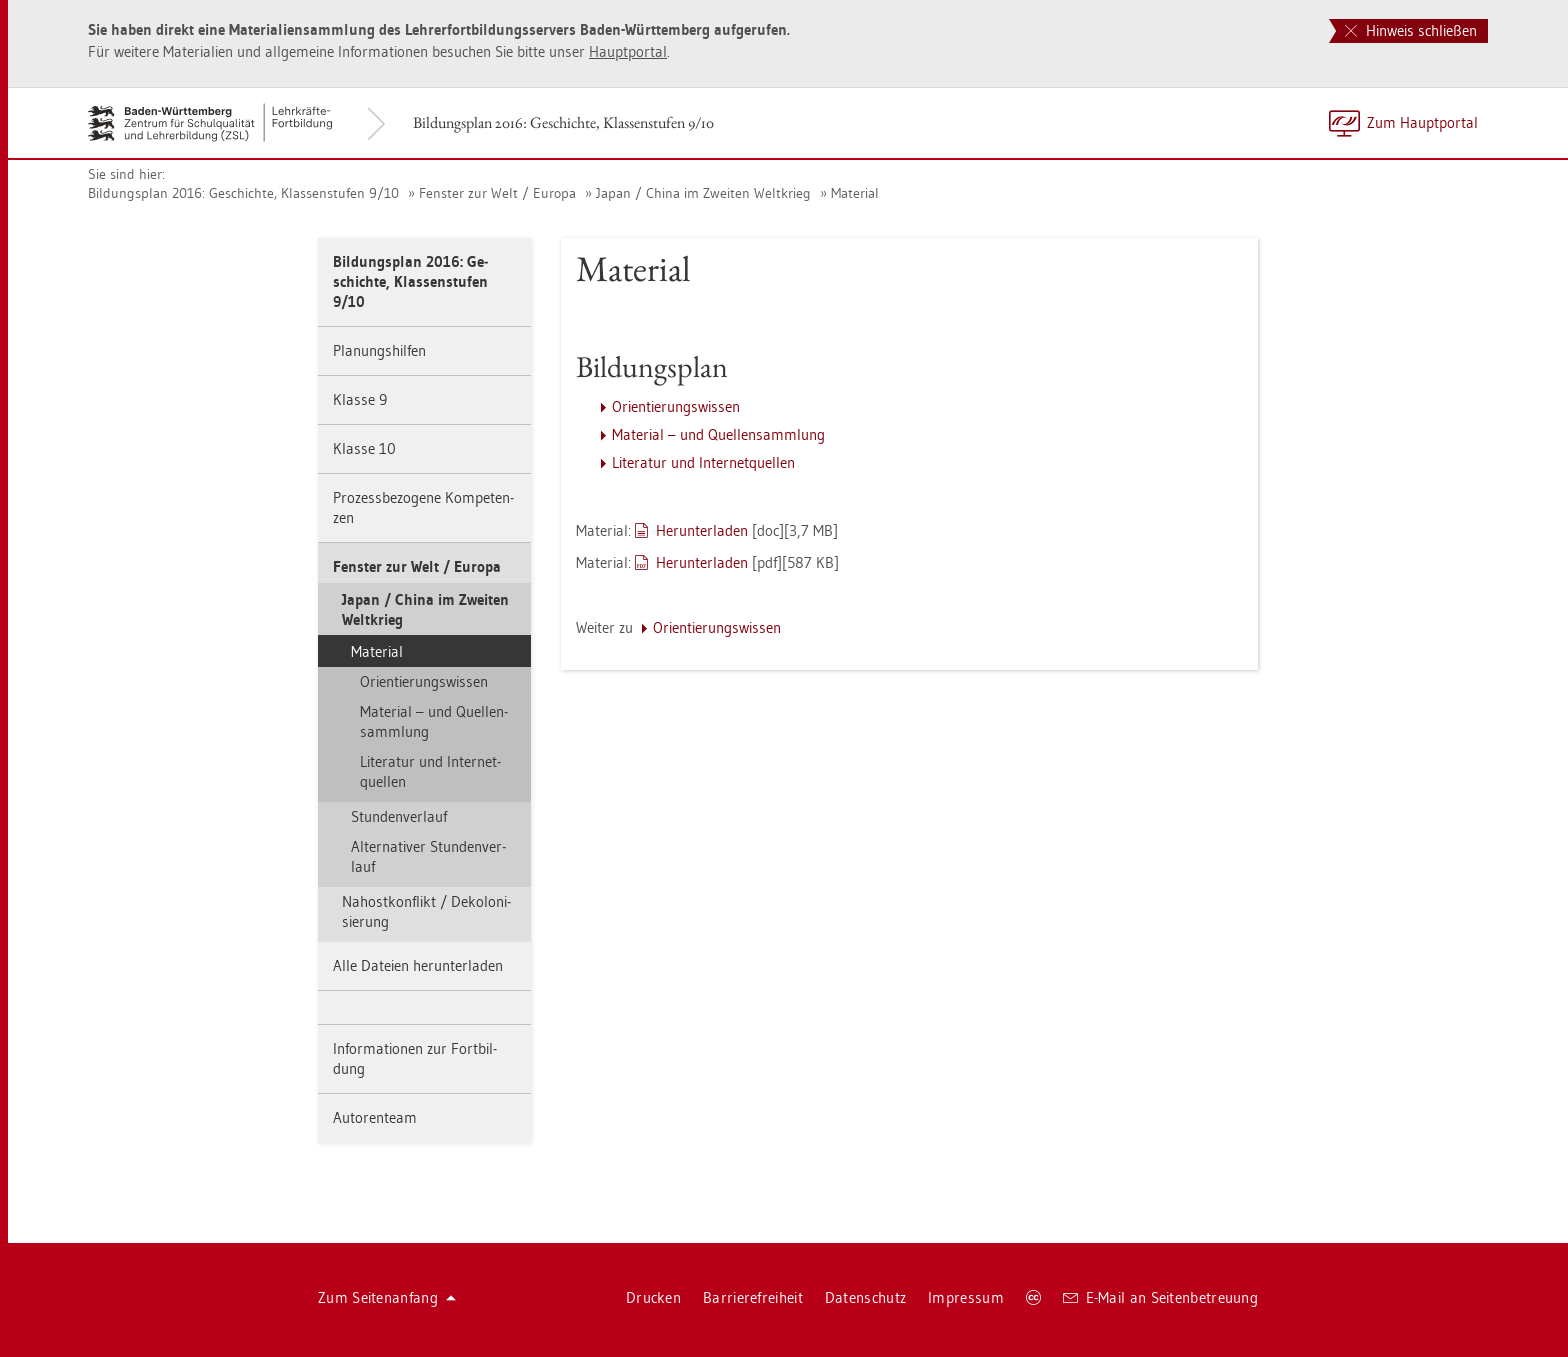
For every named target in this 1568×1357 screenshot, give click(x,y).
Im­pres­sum (966, 1297)
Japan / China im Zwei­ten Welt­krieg (703, 193)
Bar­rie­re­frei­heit (753, 1297)
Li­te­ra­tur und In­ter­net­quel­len (430, 771)
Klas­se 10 (364, 448)
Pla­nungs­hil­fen (379, 350)
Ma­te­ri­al (855, 193)
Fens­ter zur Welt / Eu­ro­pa (497, 193)
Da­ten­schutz (865, 1297)
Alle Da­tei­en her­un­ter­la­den (418, 965)
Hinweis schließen (1411, 30)
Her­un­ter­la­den (702, 530)
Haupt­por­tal (628, 51)
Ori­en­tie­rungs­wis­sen (424, 681)
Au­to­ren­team (375, 1117)
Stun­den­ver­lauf (399, 816)
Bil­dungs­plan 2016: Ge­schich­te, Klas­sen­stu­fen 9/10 (563, 122)
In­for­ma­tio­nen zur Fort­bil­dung (415, 1058)
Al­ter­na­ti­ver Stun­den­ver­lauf (428, 856)
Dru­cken (653, 1297)
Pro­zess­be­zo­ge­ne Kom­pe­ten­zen (423, 507)
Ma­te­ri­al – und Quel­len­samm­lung (434, 721)
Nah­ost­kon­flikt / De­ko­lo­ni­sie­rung (426, 911)
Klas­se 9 (360, 399)
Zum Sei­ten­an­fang (387, 1297)
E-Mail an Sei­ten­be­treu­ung (1160, 1297)
